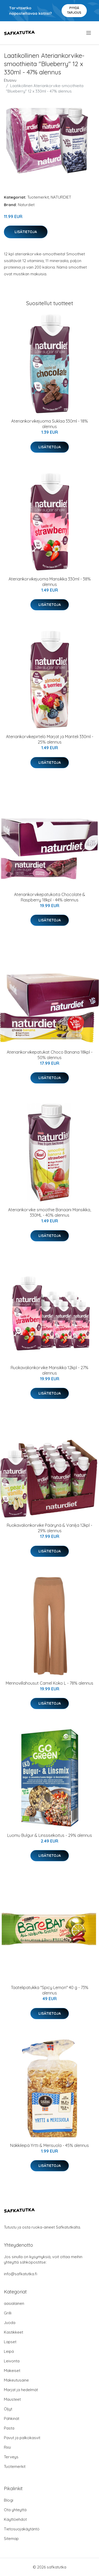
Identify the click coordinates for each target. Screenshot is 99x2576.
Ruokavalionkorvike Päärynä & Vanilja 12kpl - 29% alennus (49, 1528)
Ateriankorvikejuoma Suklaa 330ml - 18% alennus (49, 423)
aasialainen (14, 2303)
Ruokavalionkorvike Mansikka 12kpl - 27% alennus (49, 1370)
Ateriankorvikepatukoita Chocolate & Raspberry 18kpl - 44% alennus (49, 897)
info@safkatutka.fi (20, 2273)
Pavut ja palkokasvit (22, 2437)
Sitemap (11, 2538)
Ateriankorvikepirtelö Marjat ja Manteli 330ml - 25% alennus (49, 739)
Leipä (9, 2351)
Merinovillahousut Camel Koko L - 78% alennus (49, 1683)
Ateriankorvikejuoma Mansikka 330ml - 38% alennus (50, 581)
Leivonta (11, 2360)
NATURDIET (61, 197)
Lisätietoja (26, 231)
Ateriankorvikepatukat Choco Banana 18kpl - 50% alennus (50, 1054)
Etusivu (10, 80)
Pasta (9, 2428)
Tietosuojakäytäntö (21, 2528)
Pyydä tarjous (74, 10)
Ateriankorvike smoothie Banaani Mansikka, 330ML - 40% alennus (49, 1212)
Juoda (9, 2322)
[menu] (89, 33)
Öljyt (8, 2408)
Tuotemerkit (38, 197)
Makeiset (12, 2370)
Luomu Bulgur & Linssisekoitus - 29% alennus (49, 1835)
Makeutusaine (16, 2380)
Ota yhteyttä (15, 2509)
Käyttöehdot (15, 2519)
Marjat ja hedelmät (21, 2389)
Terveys (11, 2456)
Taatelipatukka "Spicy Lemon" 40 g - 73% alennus (49, 1990)
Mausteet (12, 2399)
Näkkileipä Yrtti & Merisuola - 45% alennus (49, 2145)
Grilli (7, 2313)
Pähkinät (11, 2418)
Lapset (10, 2341)
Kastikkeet (13, 2332)
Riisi (7, 2447)
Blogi (8, 2500)
